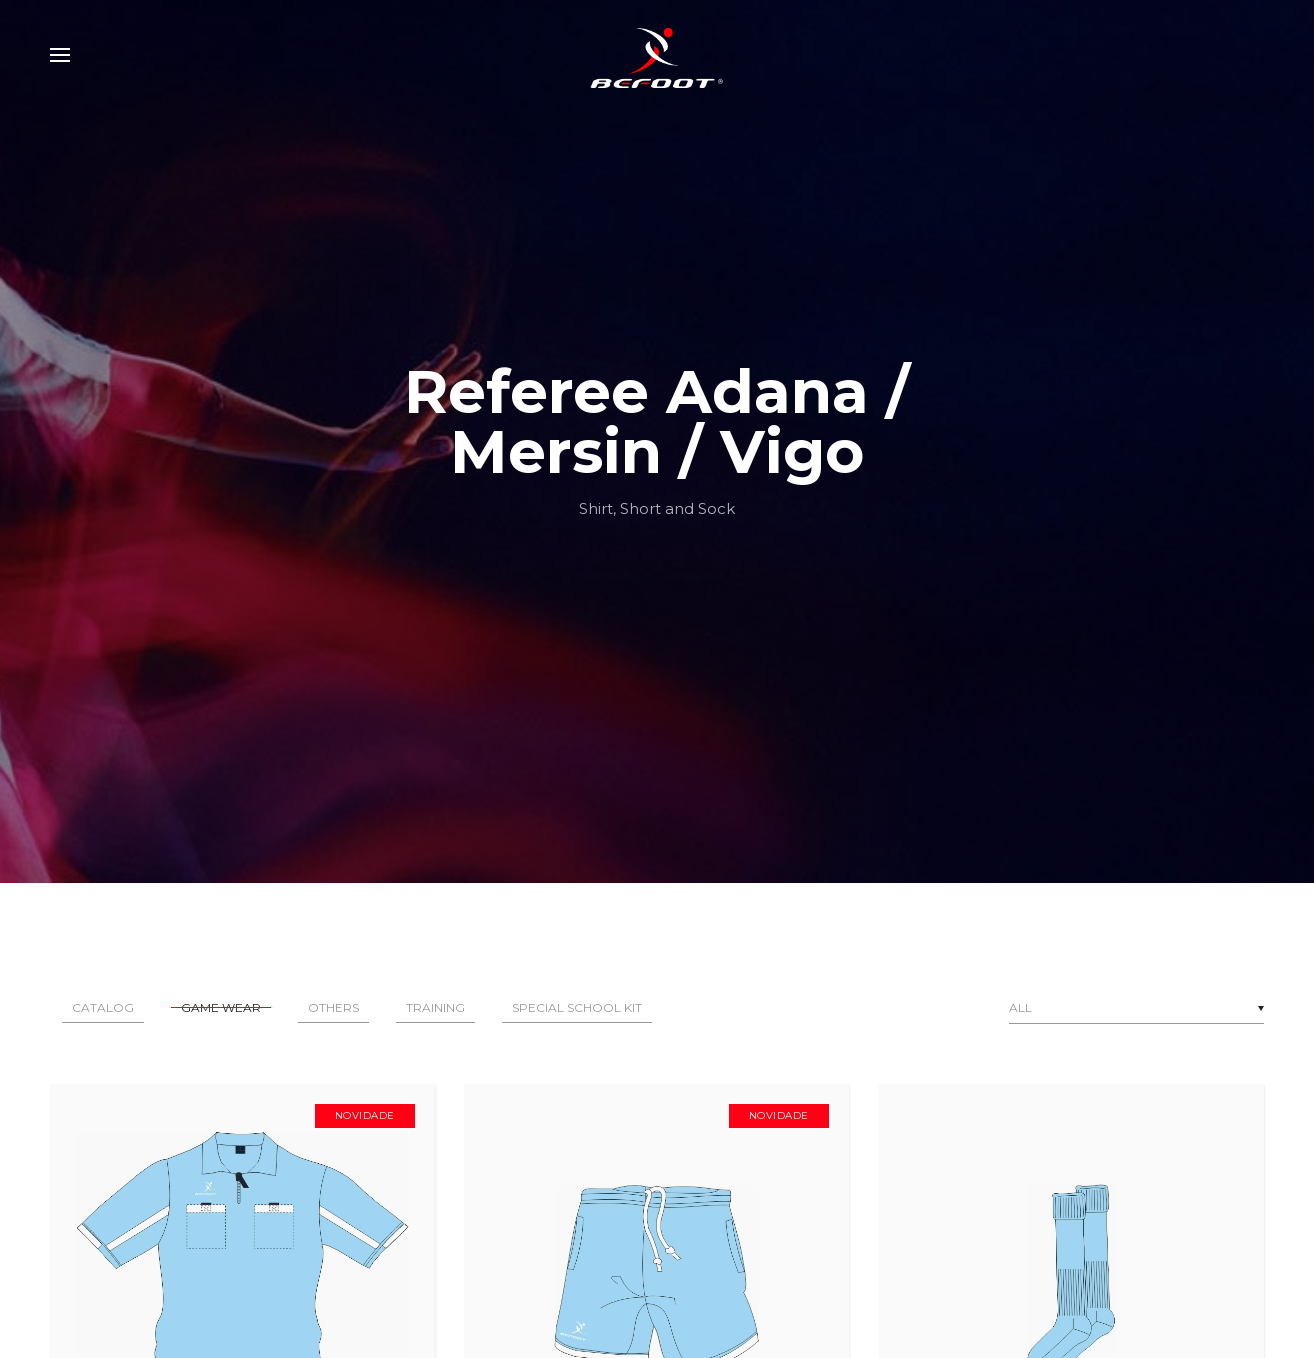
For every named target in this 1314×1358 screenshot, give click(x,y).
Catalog (103, 1007)
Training (435, 1007)
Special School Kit (577, 1007)
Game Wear (221, 1007)
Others (333, 1007)
